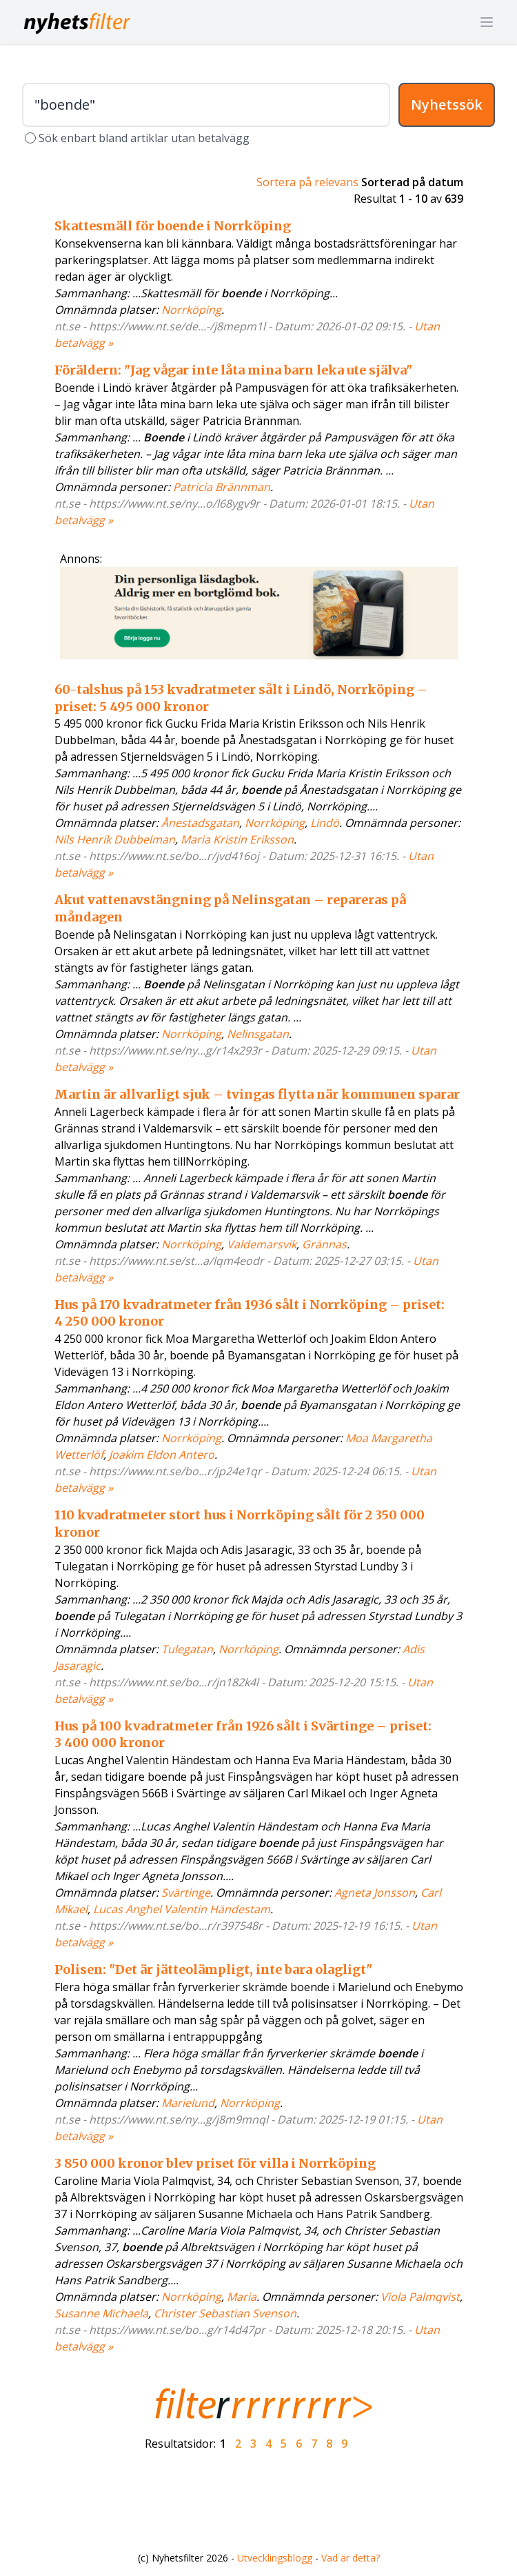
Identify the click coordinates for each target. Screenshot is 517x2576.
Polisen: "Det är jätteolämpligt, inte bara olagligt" (213, 1969)
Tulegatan (187, 1649)
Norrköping (191, 309)
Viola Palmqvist (420, 2296)
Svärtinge (185, 1892)
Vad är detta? (350, 2557)
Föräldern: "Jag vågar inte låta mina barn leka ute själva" (233, 370)
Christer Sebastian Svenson (225, 2313)
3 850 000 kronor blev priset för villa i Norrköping (215, 2163)
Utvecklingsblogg (274, 2557)
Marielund (187, 2102)
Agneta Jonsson (374, 1892)
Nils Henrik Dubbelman (114, 839)
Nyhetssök (447, 104)
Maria (241, 2296)
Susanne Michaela (101, 2313)
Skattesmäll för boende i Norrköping (172, 226)
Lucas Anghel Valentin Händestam (181, 1909)
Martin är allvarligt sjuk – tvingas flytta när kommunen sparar (257, 1094)
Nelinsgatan (258, 1033)
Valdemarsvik (261, 1244)
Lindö (324, 822)
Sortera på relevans (307, 182)
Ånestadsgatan (200, 822)
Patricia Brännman (221, 487)
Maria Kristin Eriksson (237, 839)
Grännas (324, 1244)
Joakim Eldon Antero (161, 1454)
